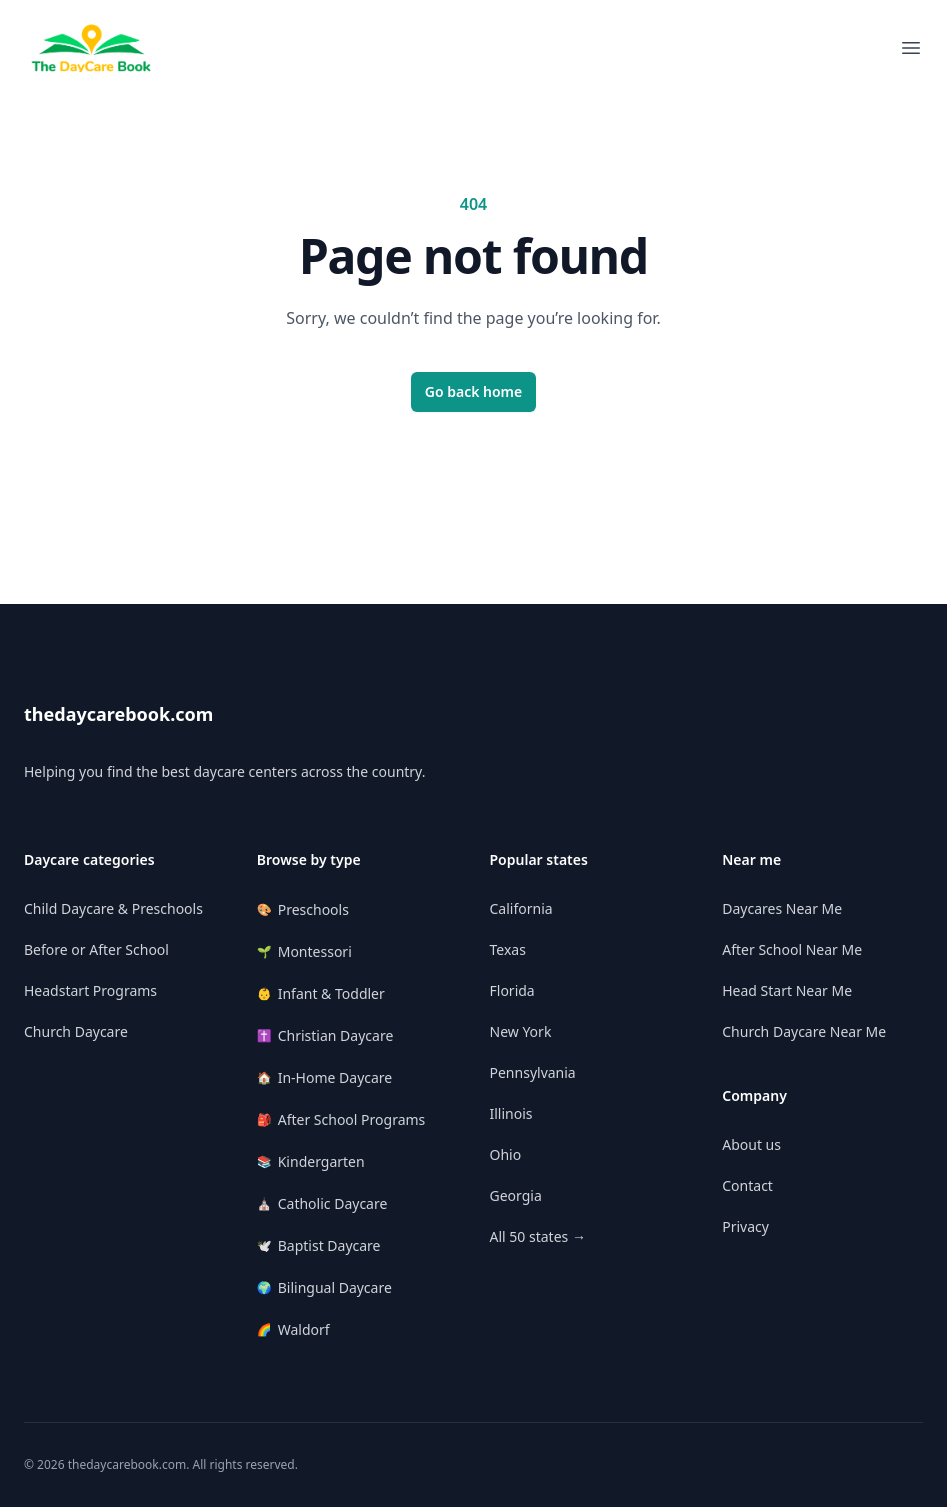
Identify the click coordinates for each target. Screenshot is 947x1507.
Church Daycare (76, 1031)
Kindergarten (311, 1161)
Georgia (516, 1195)
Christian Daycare (325, 1035)
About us (751, 1144)
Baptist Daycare (319, 1245)
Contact (747, 1185)
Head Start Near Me (787, 990)
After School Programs (341, 1119)
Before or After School (96, 949)
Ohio (506, 1154)
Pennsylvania (533, 1072)
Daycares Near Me (782, 908)
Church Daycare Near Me (804, 1031)
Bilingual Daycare (324, 1287)
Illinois (511, 1113)
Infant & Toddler (321, 993)
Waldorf (293, 1329)
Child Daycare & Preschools (113, 908)
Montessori (304, 951)
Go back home (474, 391)
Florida (512, 990)
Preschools (303, 909)
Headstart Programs (90, 990)
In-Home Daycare (325, 1077)
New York (521, 1031)
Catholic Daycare (322, 1203)
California (521, 908)
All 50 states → (538, 1236)
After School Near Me (792, 949)
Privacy (745, 1226)
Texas (508, 949)
